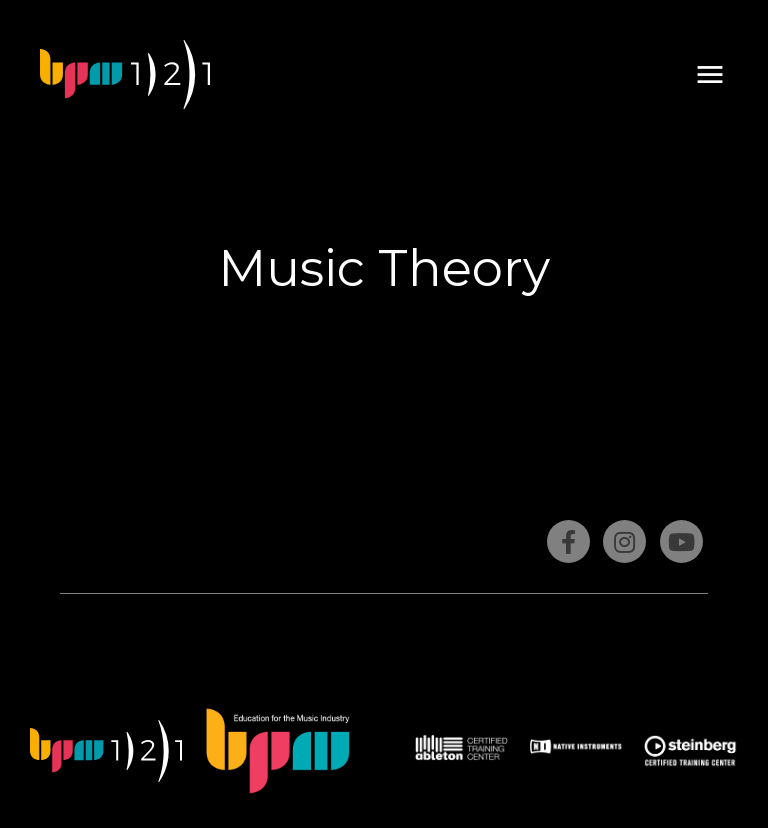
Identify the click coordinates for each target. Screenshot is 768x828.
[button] (710, 74)
